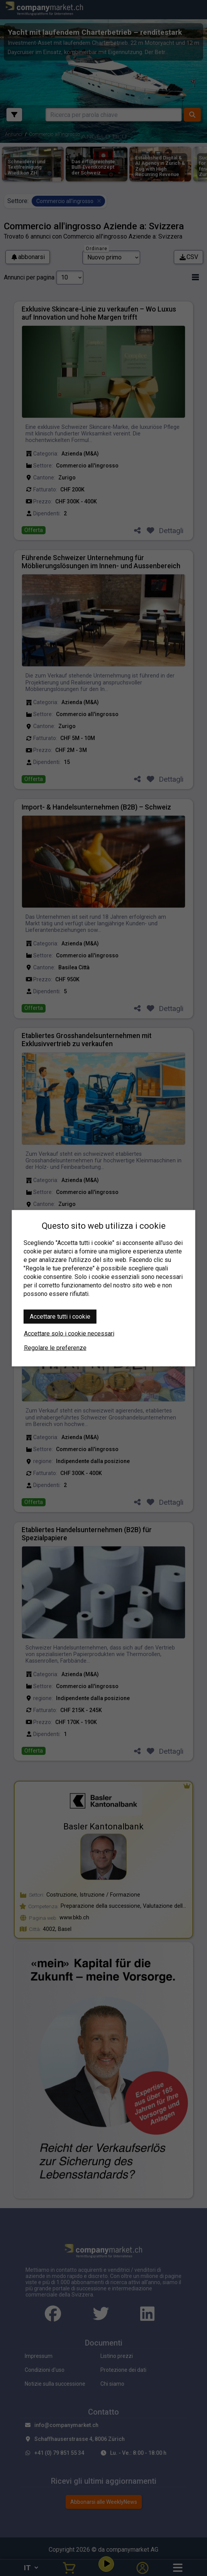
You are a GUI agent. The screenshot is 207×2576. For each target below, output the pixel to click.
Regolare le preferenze (55, 1347)
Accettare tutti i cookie (60, 1316)
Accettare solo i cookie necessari (69, 1333)
